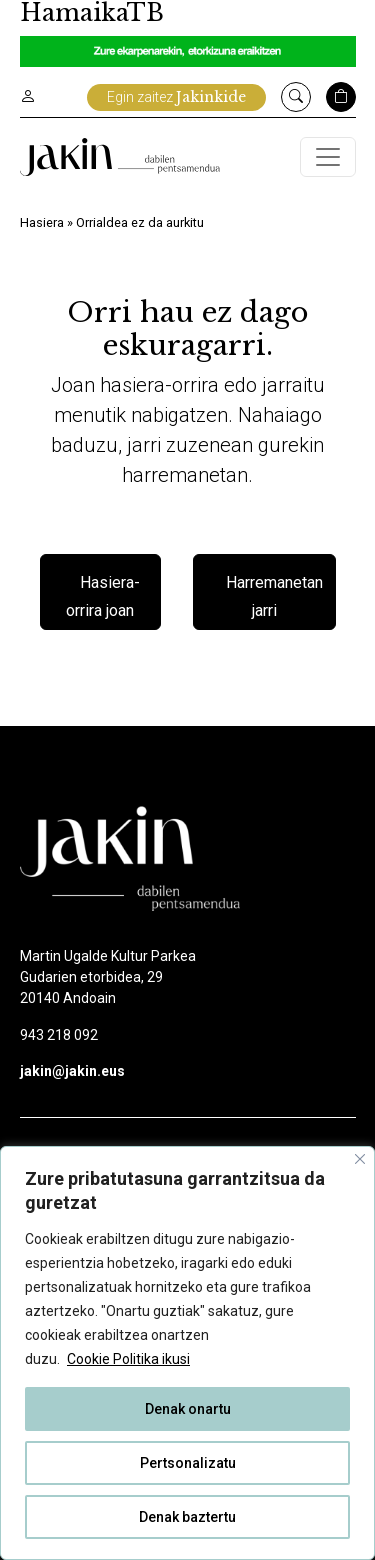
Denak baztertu (187, 1517)
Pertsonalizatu (188, 1463)
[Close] (360, 1159)
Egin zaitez (176, 97)
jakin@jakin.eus (72, 1071)
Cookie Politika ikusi (128, 1359)
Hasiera (42, 222)
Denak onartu (188, 1409)
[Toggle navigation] (328, 157)
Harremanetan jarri (274, 596)
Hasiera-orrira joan (103, 596)
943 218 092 (59, 1035)
